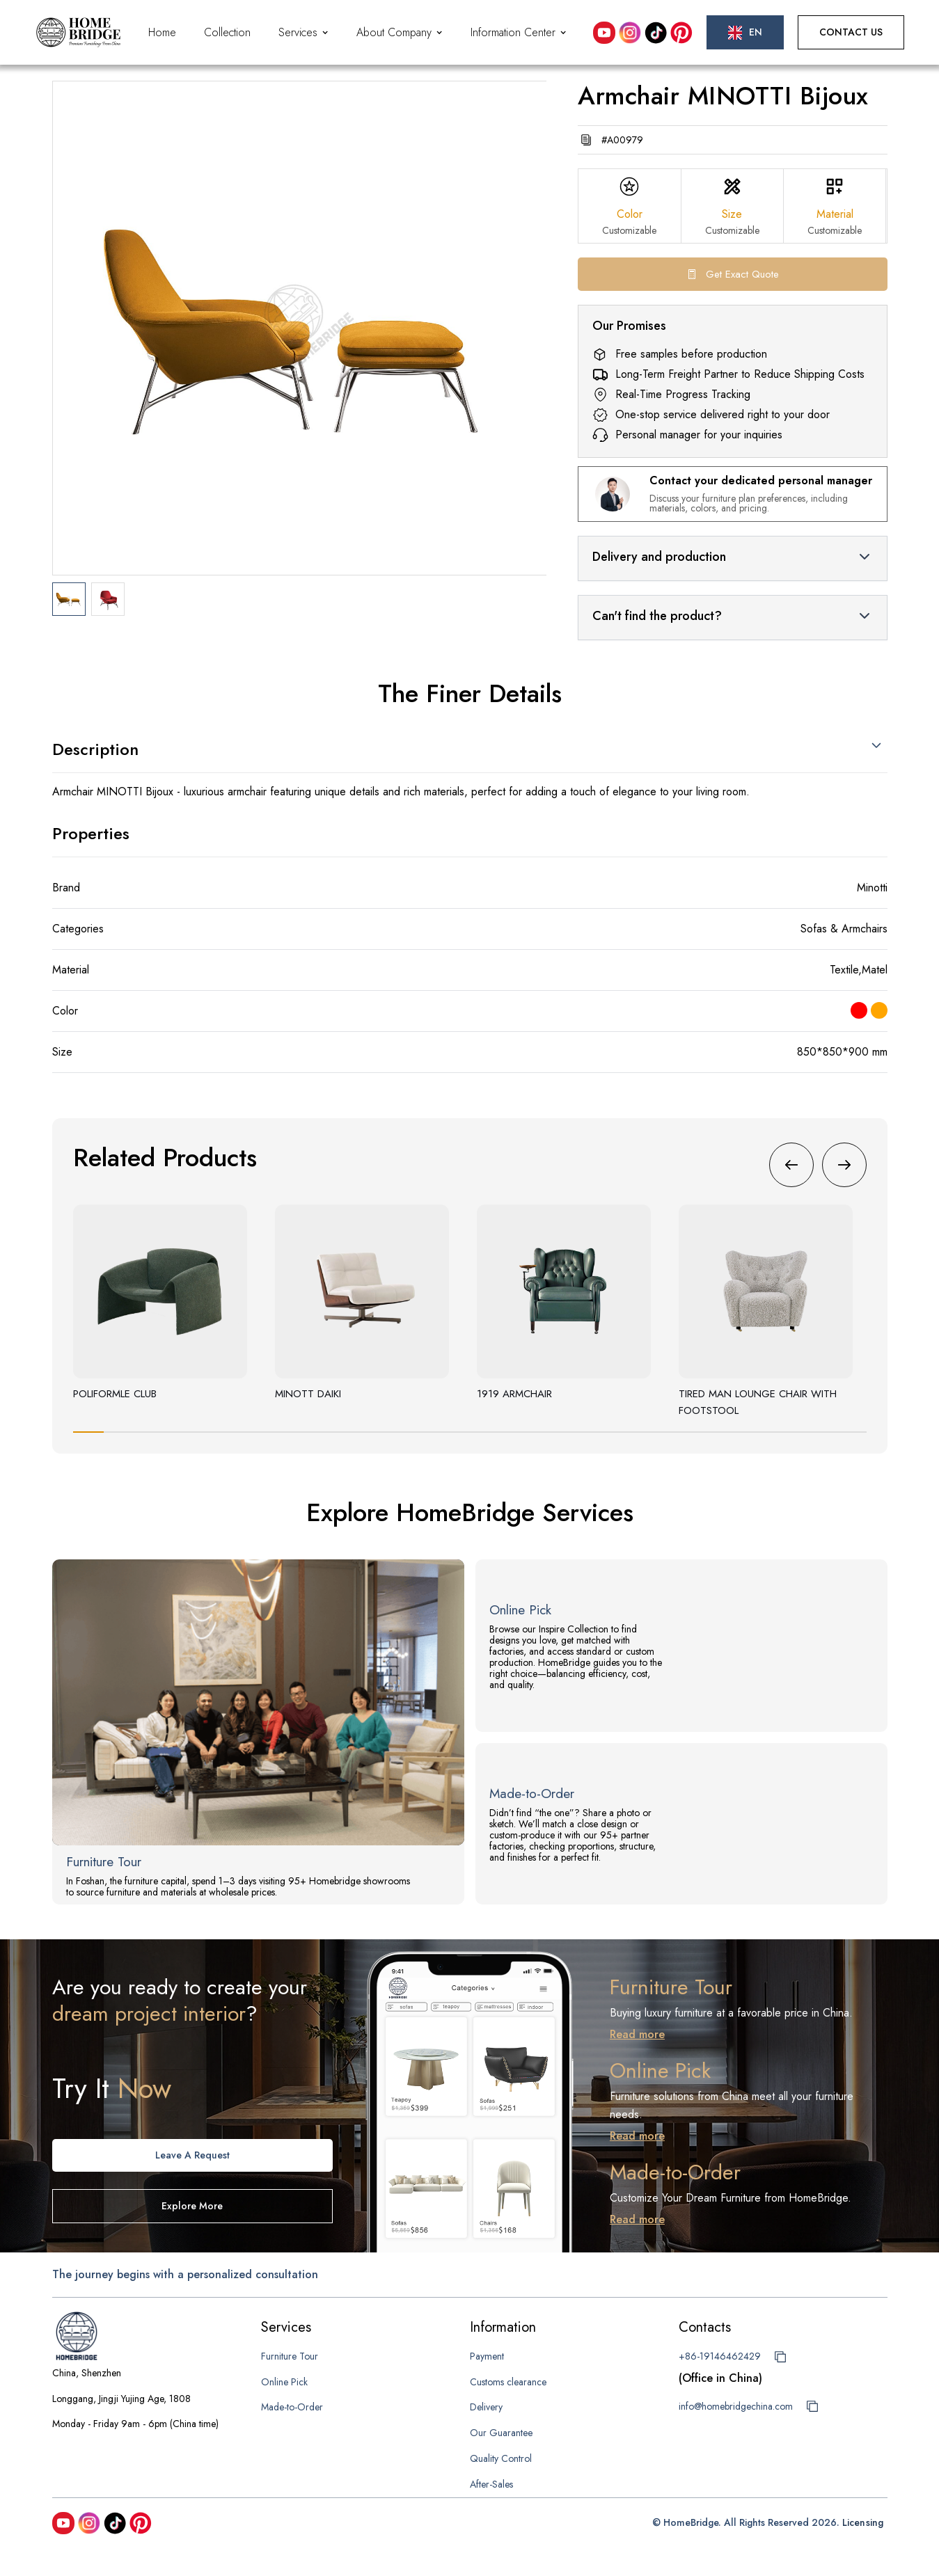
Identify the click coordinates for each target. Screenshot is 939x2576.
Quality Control (501, 2458)
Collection (227, 32)
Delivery (486, 2407)
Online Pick (284, 2382)
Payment (487, 2356)
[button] (303, 32)
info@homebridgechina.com (736, 2406)
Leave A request (192, 2155)
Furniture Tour (289, 2356)
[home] (78, 32)
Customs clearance (508, 2382)
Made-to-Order (292, 2407)
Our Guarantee (501, 2433)
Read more (637, 2034)
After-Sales (491, 2484)
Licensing (863, 2522)
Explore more (192, 2206)
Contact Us (851, 32)
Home (162, 32)
